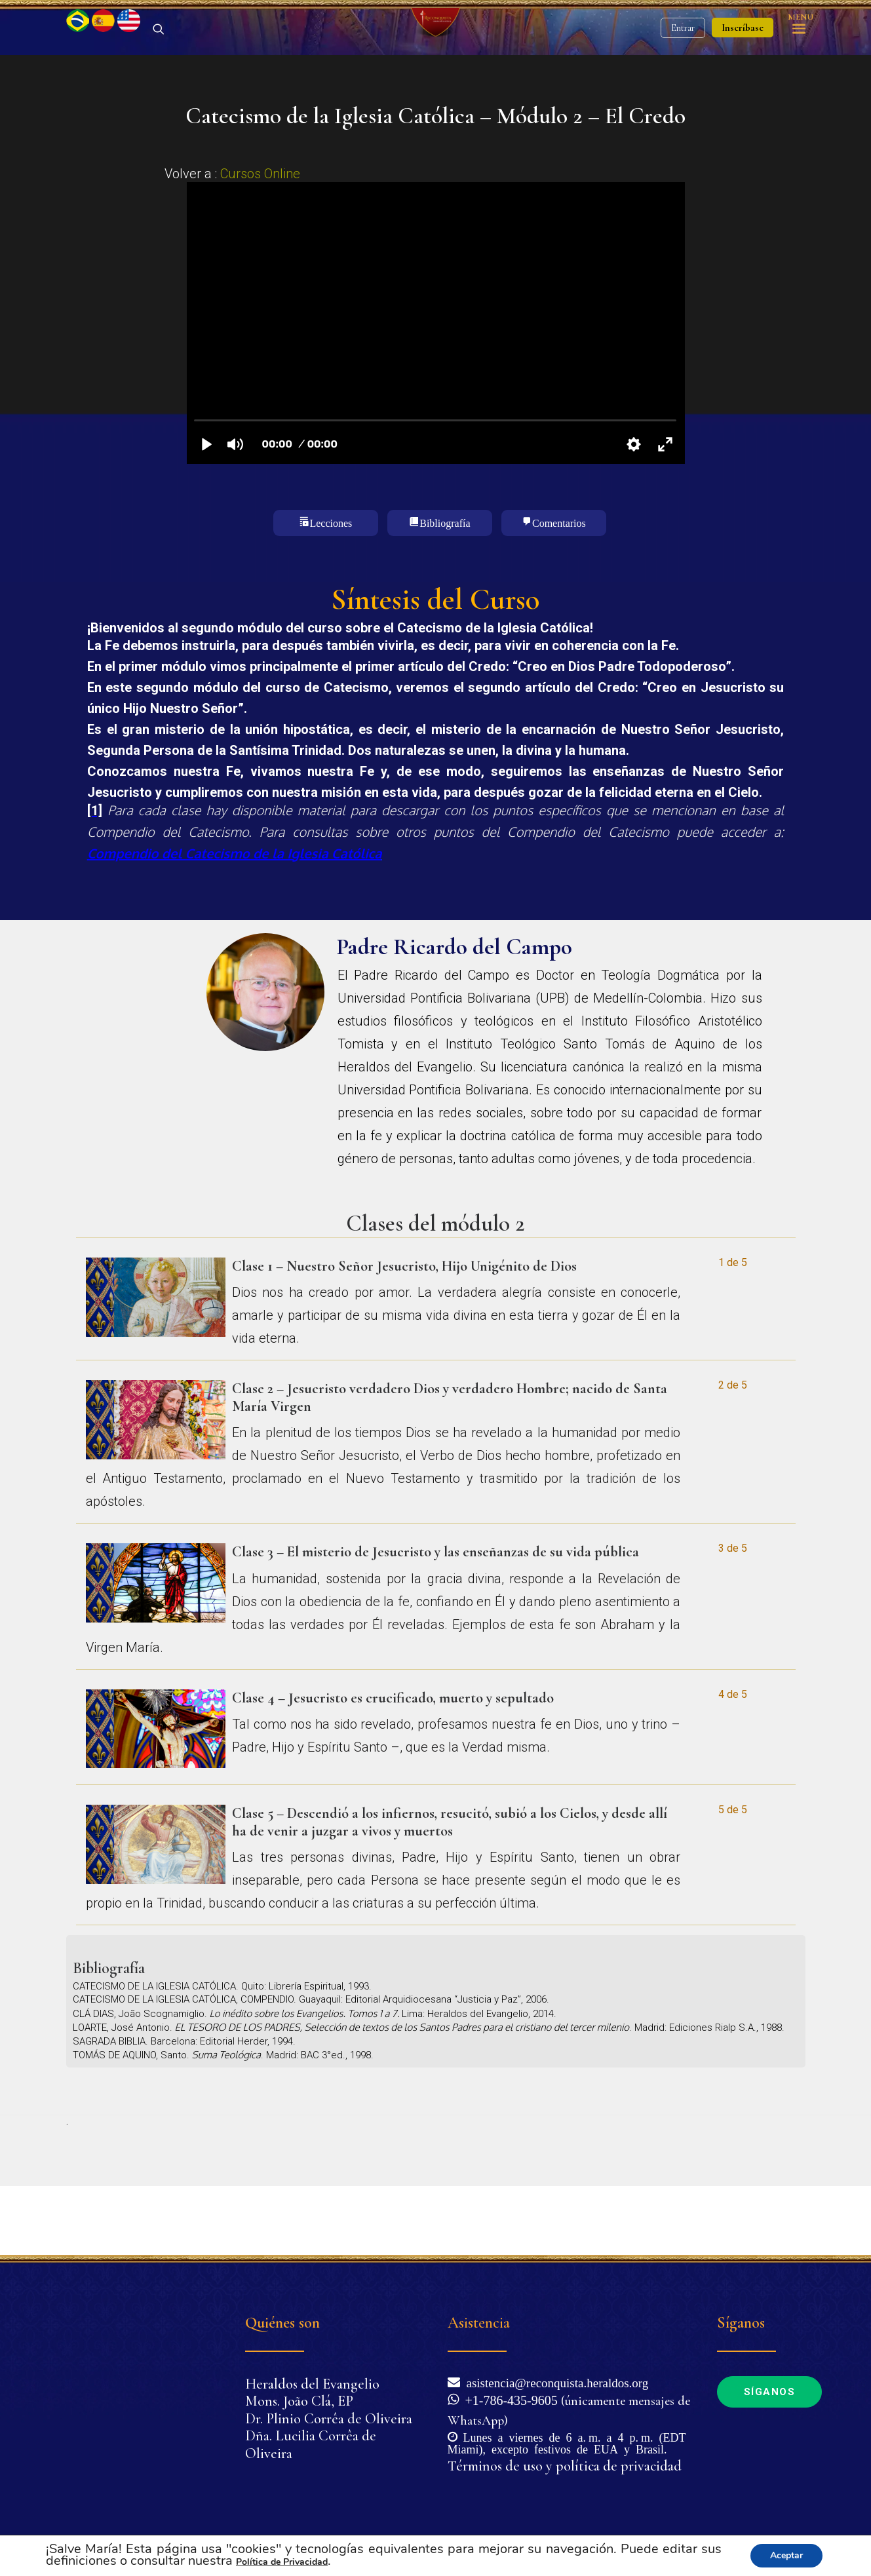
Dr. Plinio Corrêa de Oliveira (328, 2418)
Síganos (770, 2392)
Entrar (683, 62)
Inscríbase (743, 62)
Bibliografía (444, 590)
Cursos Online (260, 242)
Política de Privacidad (282, 2562)
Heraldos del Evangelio (312, 2384)
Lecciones (330, 590)
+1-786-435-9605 (508, 2399)
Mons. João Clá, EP (299, 2401)
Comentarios (559, 590)
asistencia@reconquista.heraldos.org (554, 2381)
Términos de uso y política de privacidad (565, 2465)
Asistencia (479, 2322)
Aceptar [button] (786, 2555)
